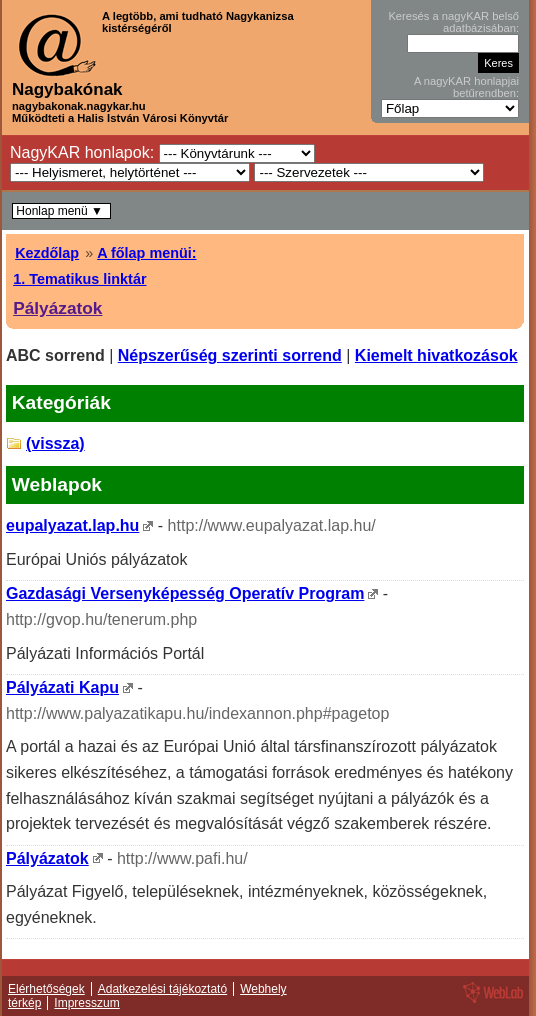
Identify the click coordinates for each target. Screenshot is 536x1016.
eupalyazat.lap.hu (72, 525)
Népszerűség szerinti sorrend (230, 355)
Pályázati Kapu (62, 687)
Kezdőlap (47, 253)
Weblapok (57, 484)
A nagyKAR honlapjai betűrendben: (466, 87)
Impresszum (86, 1003)
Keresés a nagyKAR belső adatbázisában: (453, 22)
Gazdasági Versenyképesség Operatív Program (185, 593)
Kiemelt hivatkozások (436, 355)
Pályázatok (57, 308)
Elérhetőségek (46, 989)
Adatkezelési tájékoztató (162, 989)
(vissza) (55, 443)
